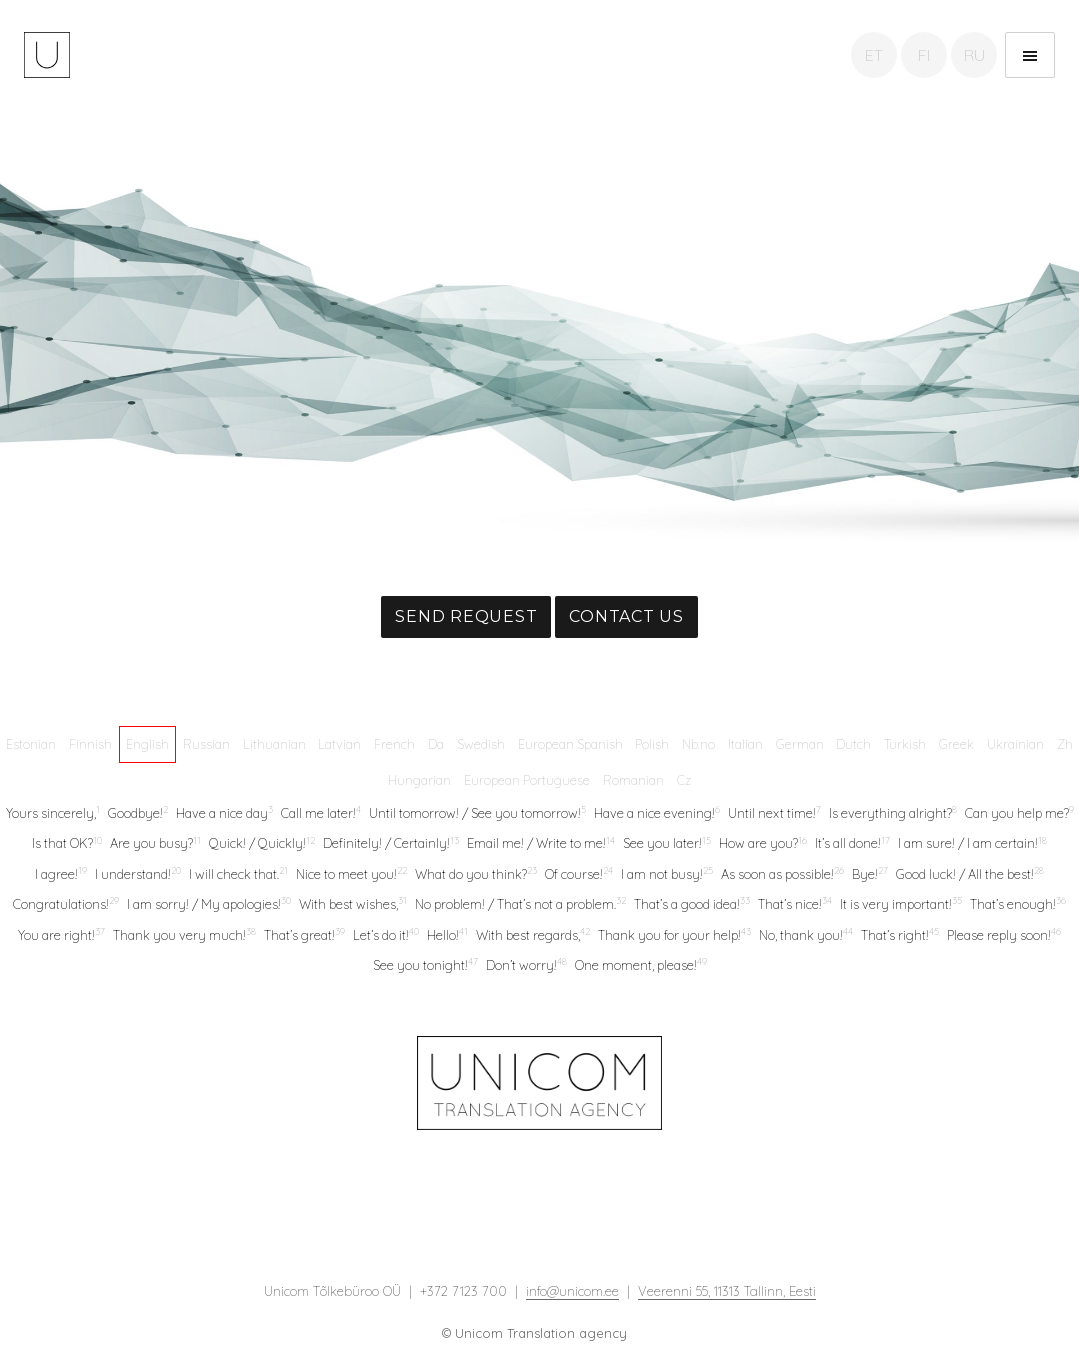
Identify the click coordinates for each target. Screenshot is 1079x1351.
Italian (745, 744)
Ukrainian (1015, 744)
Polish (652, 744)
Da (436, 744)
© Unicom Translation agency (534, 1333)
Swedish (481, 744)
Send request (466, 616)
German (800, 744)
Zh (1065, 744)
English (147, 744)
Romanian (633, 780)
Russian (206, 744)
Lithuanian (274, 744)
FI (924, 55)
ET (874, 55)
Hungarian (419, 780)
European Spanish (570, 744)
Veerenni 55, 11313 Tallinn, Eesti (727, 1291)
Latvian (339, 744)
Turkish (905, 744)
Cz (684, 780)
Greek (956, 744)
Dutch (853, 744)
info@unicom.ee (572, 1291)
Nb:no (698, 744)
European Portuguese (527, 780)
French (394, 744)
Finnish (90, 744)
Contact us (626, 616)
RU (974, 55)
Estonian (31, 744)
